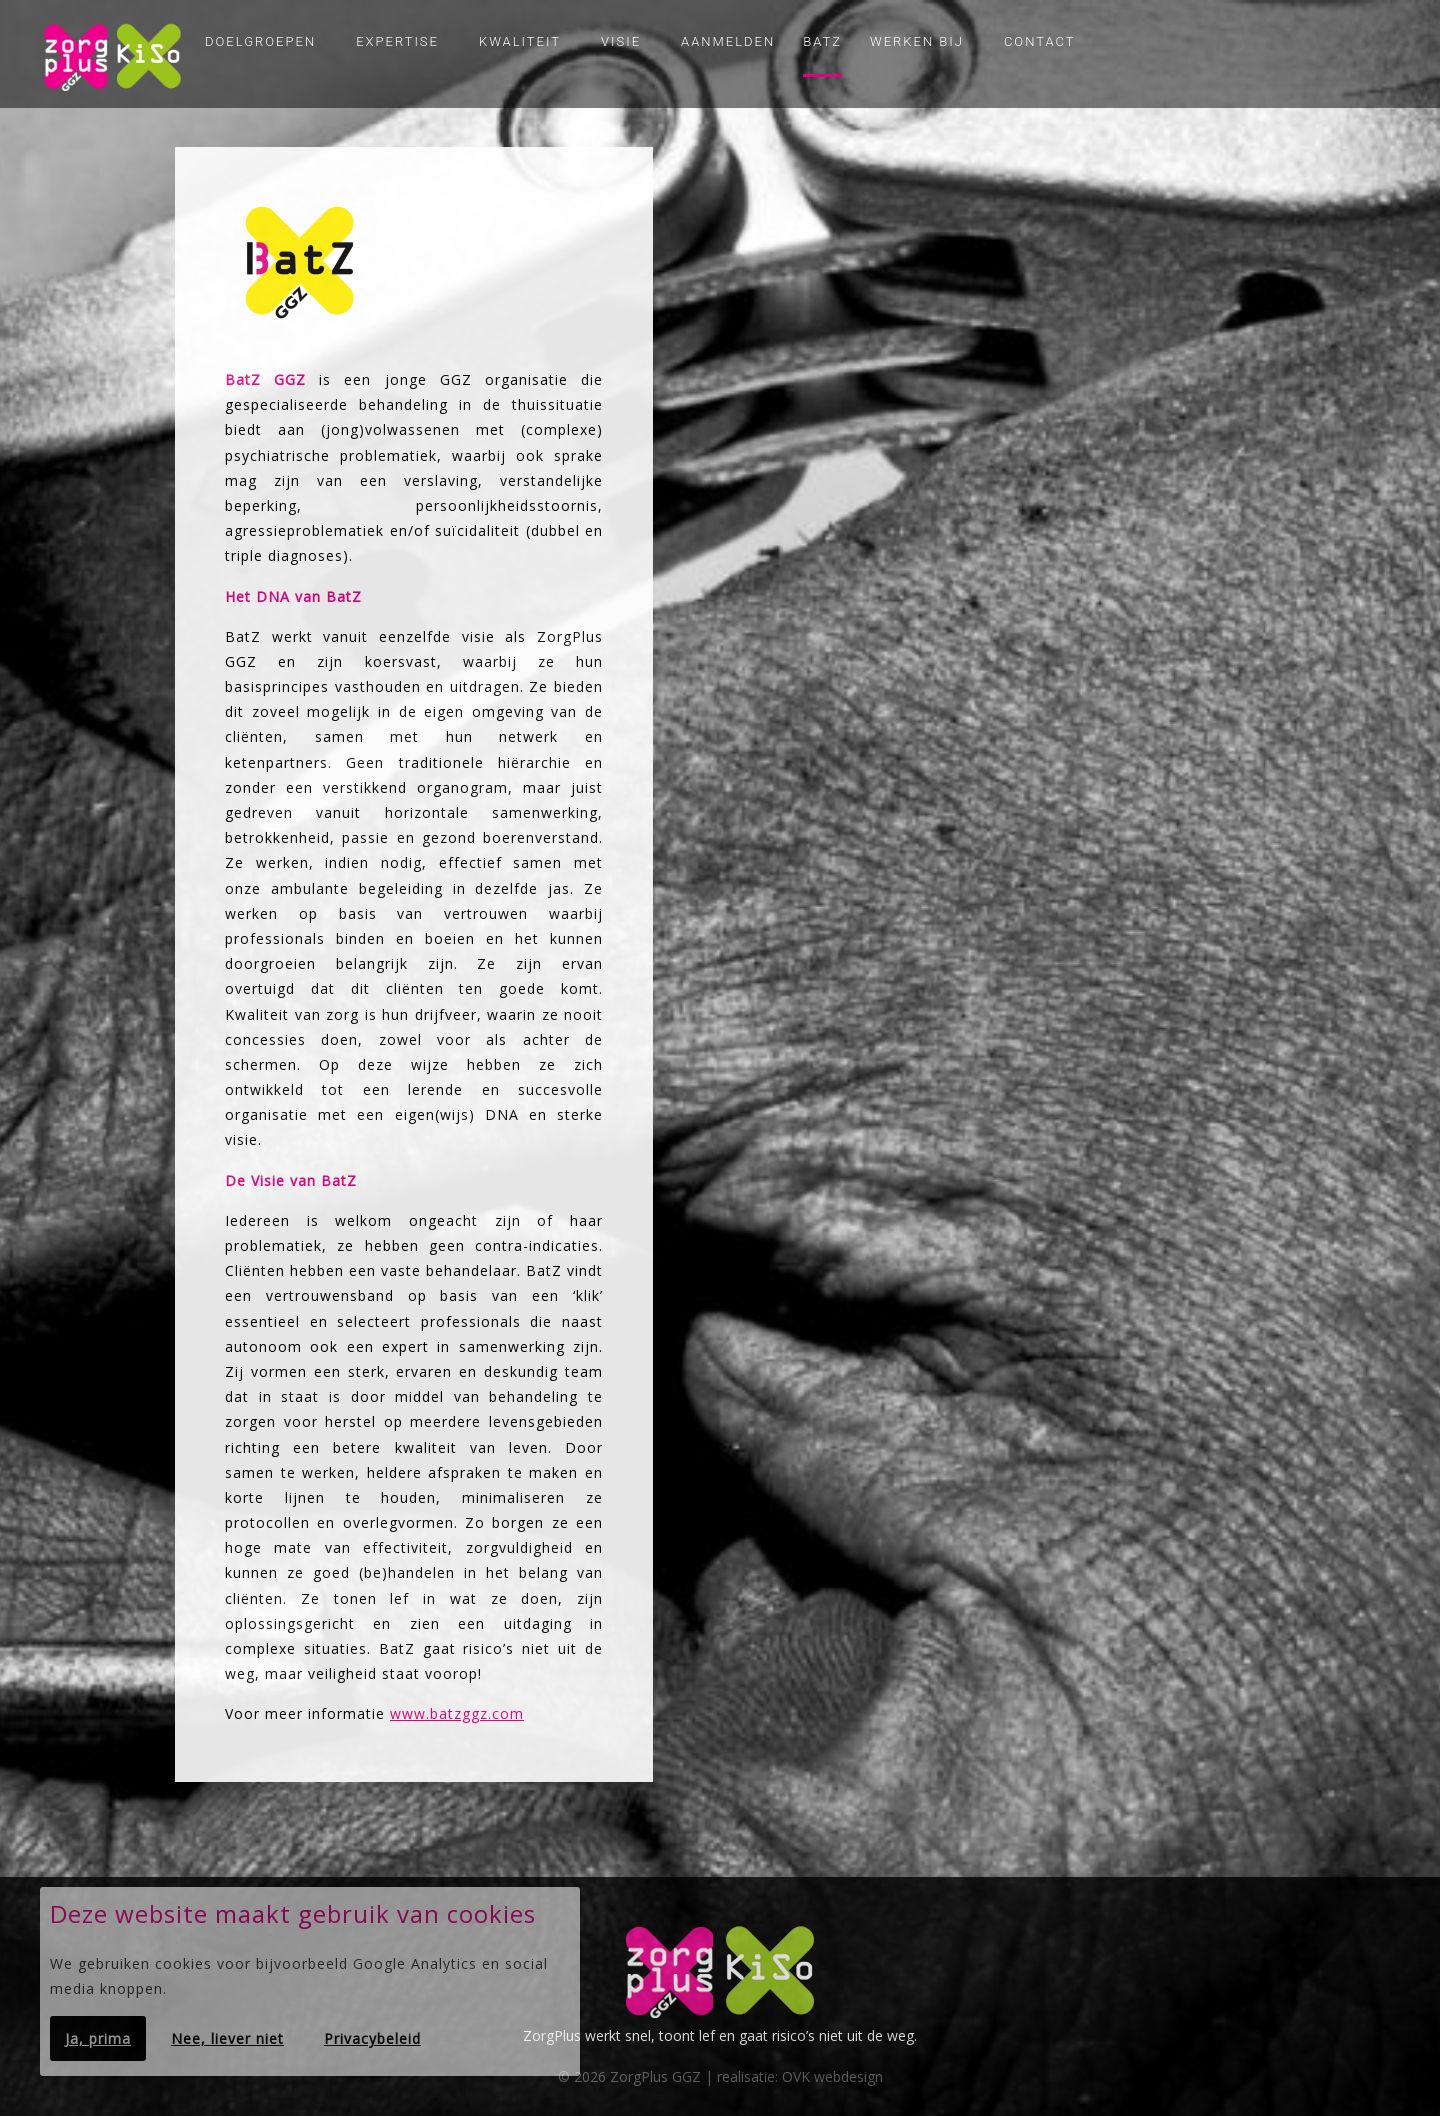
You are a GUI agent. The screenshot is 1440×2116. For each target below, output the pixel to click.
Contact (1040, 41)
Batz (822, 41)
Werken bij (917, 41)
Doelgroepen (260, 41)
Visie (621, 41)
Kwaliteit (520, 41)
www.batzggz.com (457, 1713)
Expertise (397, 41)
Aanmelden (728, 41)
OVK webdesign (832, 2076)
